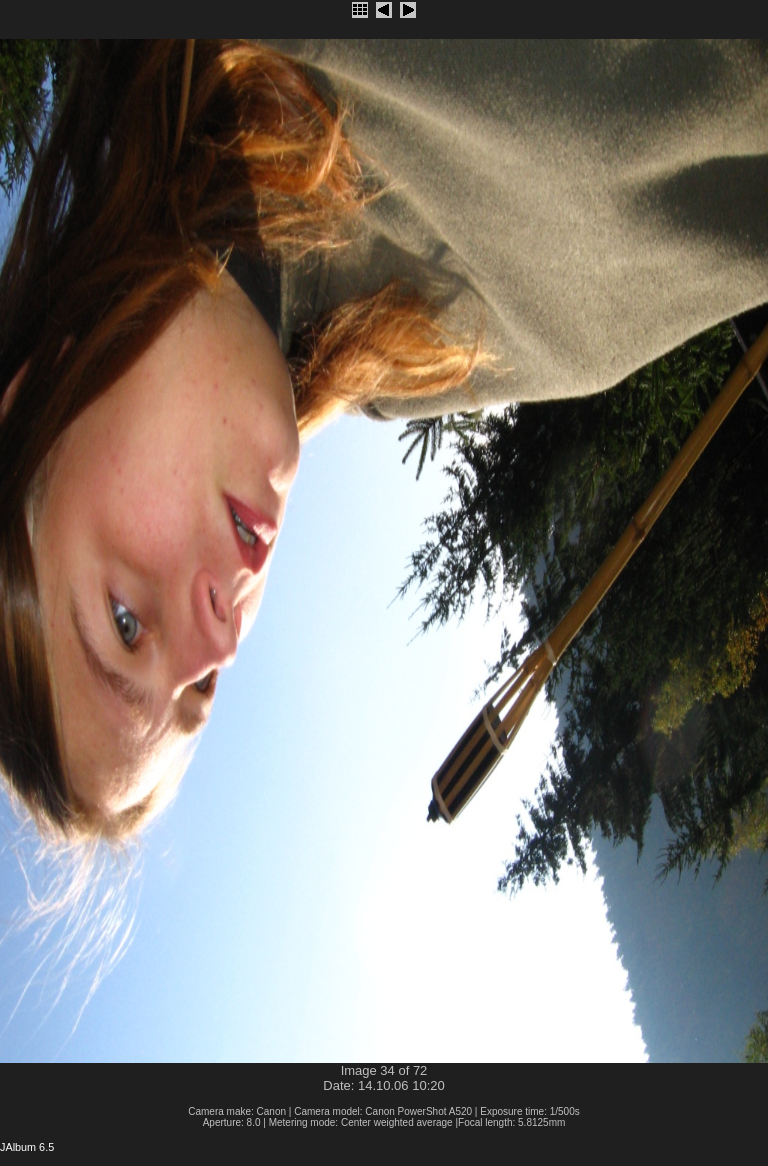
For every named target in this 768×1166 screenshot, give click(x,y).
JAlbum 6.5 (27, 1147)
